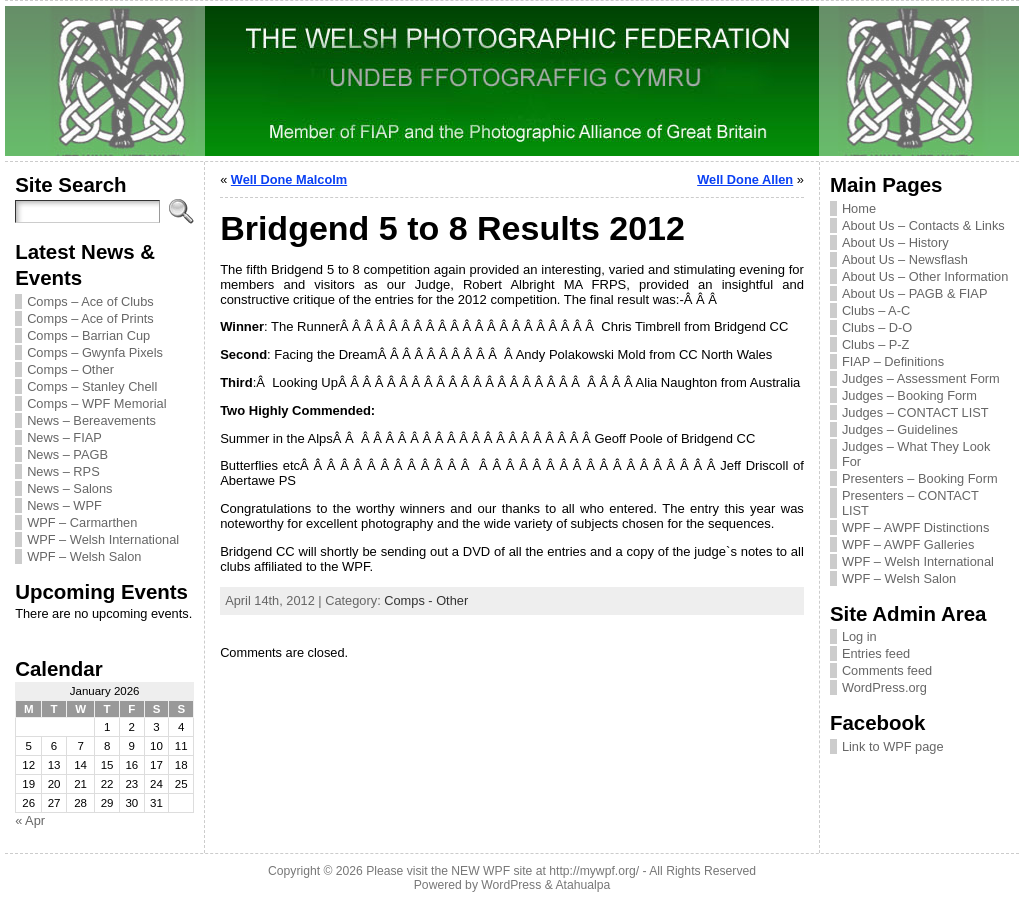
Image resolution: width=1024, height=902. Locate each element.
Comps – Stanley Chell (92, 386)
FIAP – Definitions (893, 361)
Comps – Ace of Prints (90, 318)
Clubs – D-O (877, 327)
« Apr (30, 820)
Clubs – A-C (876, 310)
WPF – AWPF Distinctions (915, 527)
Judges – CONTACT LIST (915, 412)
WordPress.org (884, 687)
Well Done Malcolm (289, 179)
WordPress (511, 885)
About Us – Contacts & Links (923, 225)
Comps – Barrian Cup (88, 335)
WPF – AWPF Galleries (908, 544)
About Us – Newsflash (905, 259)
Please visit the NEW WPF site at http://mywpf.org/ (502, 871)
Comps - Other (426, 600)
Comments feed (887, 670)
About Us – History (895, 242)
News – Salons (69, 488)
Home (859, 208)
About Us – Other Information (925, 276)
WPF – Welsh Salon (84, 556)
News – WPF (64, 505)
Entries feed (876, 653)
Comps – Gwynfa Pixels (95, 352)
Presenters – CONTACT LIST (910, 503)
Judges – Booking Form (909, 395)
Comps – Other (70, 369)
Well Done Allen (745, 179)
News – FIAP (64, 437)
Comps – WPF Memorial (96, 403)
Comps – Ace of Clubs (90, 301)
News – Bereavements (91, 420)
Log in (859, 636)
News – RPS (63, 471)
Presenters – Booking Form (920, 478)
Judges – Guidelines (900, 429)
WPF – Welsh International (103, 539)
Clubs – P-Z (876, 344)
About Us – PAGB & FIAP (915, 293)
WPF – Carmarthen (82, 522)
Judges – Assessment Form (921, 378)
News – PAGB (67, 454)
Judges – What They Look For (916, 454)
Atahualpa (582, 885)
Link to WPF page (893, 746)
